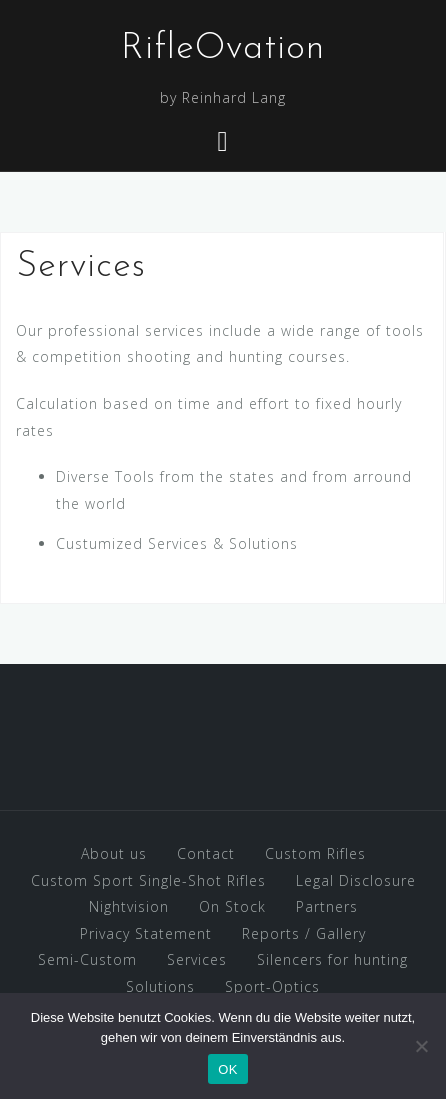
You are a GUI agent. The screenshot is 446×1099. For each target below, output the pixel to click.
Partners (327, 906)
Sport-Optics (272, 986)
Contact (206, 853)
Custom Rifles (315, 853)
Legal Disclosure (356, 880)
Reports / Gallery (304, 933)
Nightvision (129, 906)
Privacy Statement (146, 933)
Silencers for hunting (332, 959)
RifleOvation (223, 49)
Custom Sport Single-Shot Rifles (148, 880)
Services (197, 959)
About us (114, 853)
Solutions (160, 986)
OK (227, 1069)
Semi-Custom (87, 959)
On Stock (232, 906)
